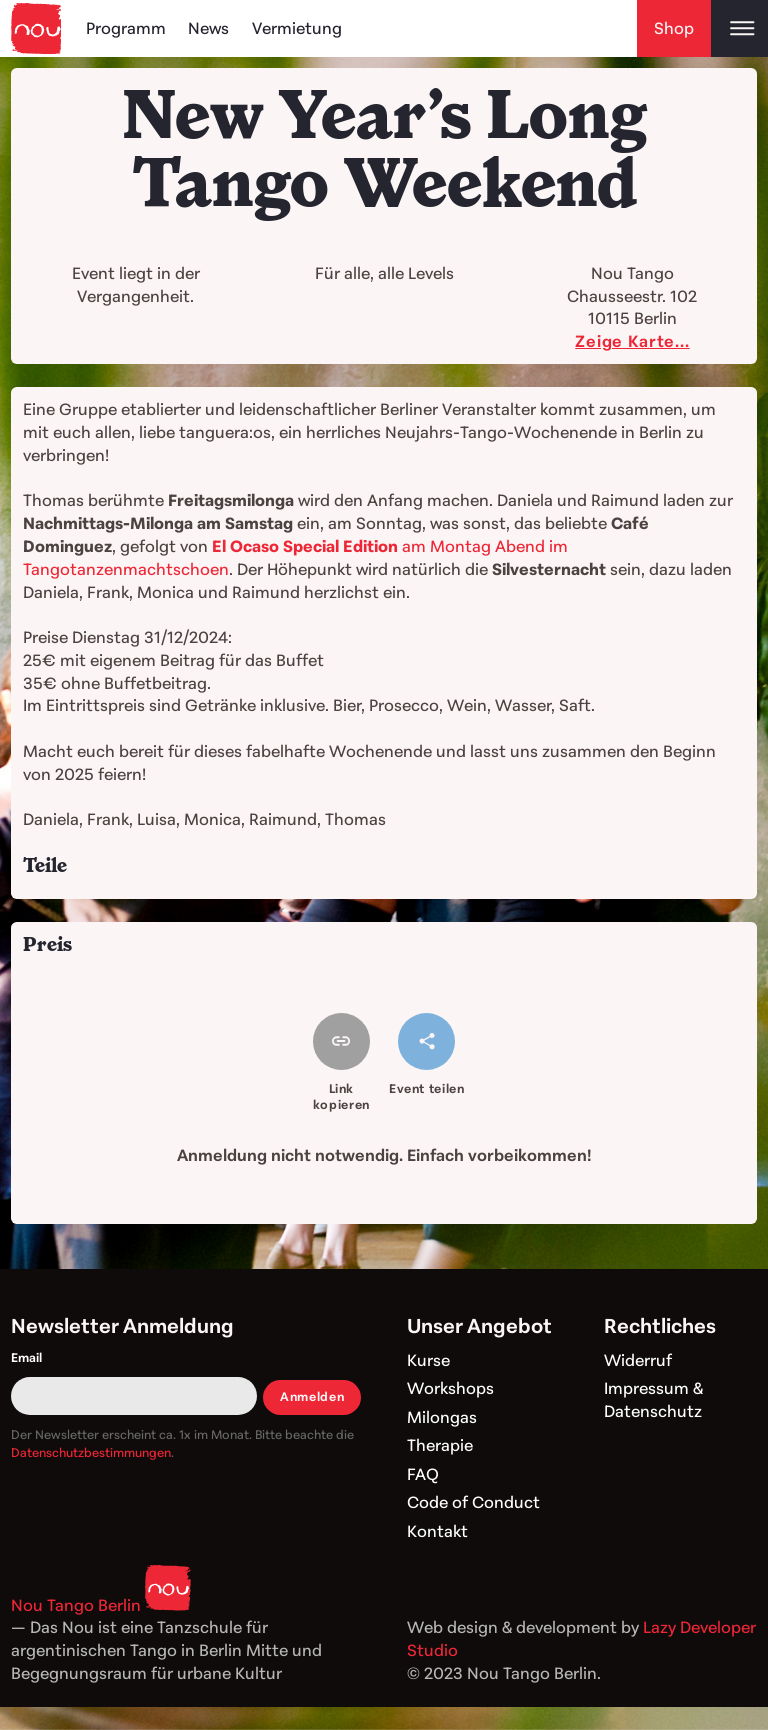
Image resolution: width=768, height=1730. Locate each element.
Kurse (428, 1360)
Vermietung (297, 28)
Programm (126, 28)
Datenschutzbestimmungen (91, 1452)
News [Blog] (208, 28)
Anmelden (312, 1396)
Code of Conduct (473, 1502)
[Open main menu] (739, 28)
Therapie (440, 1445)
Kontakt (437, 1531)
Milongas (442, 1417)
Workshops (450, 1388)
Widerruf (638, 1360)
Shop (674, 28)
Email (26, 1357)
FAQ (423, 1474)
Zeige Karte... (632, 341)
